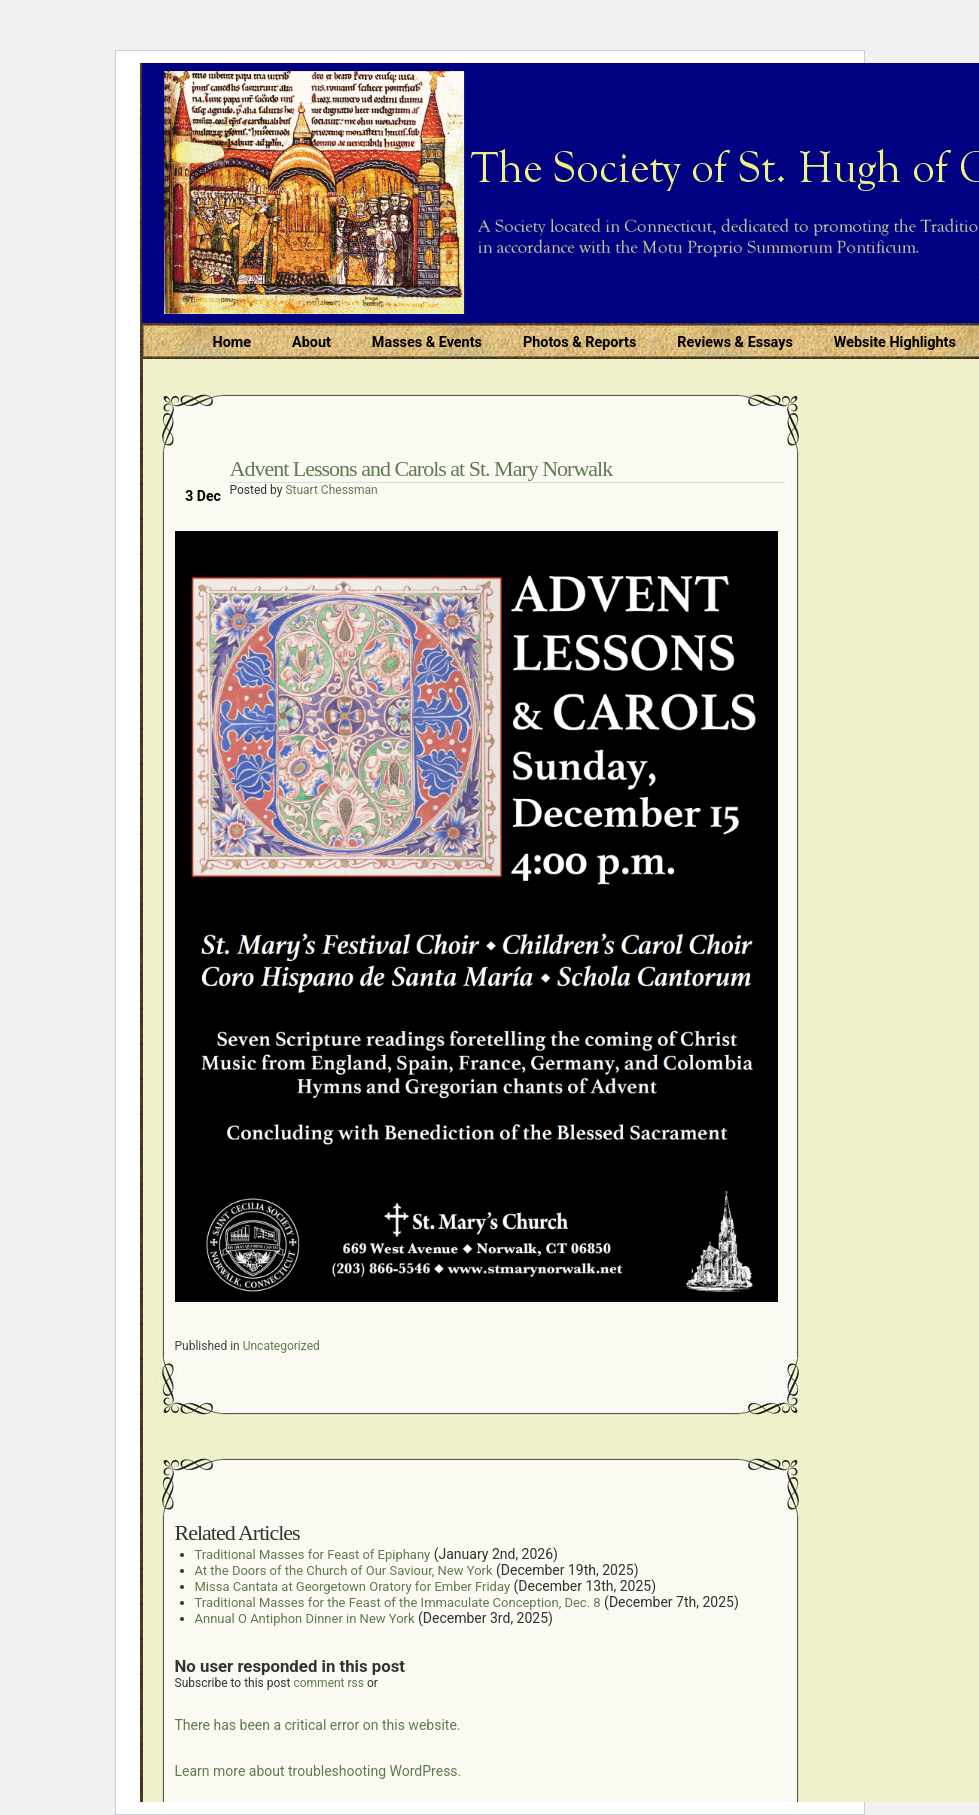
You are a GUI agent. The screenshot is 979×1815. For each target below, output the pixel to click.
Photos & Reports (579, 342)
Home (232, 342)
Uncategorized (281, 1346)
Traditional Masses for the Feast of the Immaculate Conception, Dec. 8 (398, 1602)
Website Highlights (895, 342)
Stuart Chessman (331, 490)
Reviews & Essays (734, 342)
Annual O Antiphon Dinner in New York (305, 1618)
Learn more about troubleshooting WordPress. (318, 1771)
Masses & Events (427, 342)
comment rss (328, 1683)
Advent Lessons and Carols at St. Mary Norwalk (421, 468)
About (311, 342)
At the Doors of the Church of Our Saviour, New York (344, 1570)
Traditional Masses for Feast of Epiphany (313, 1554)
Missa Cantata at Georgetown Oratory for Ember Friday (353, 1586)
